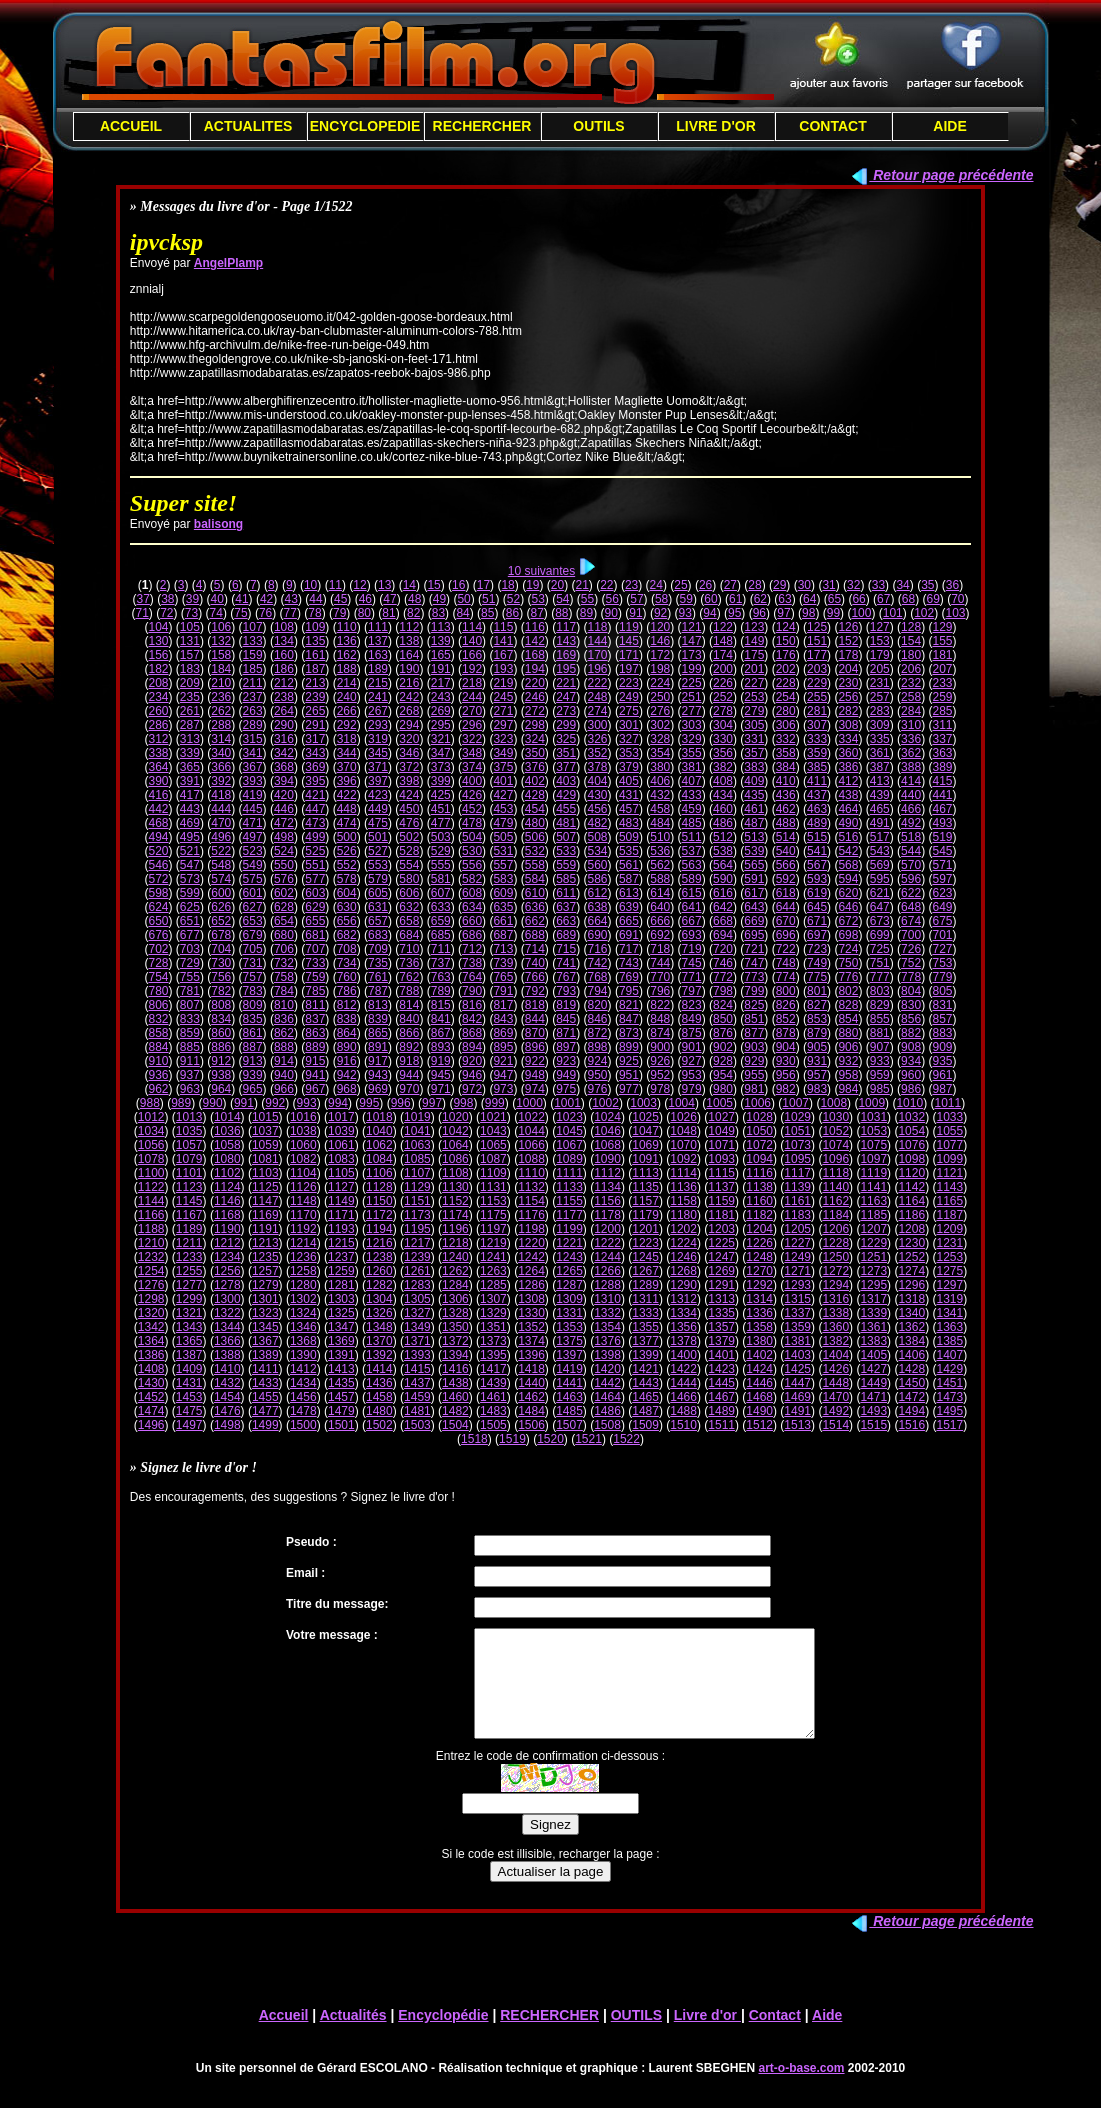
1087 (493, 1159)
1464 (607, 1397)
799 (754, 991)
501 (378, 837)
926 (660, 1061)
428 (535, 795)
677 (190, 935)
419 (253, 795)
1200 (607, 1229)
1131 (493, 1187)
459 (692, 809)
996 (401, 1103)
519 (942, 837)
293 (378, 725)
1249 (797, 1257)
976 (598, 1089)
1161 (797, 1201)
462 (786, 809)
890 (347, 1047)
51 (488, 599)
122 (723, 627)
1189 (189, 1229)
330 (723, 739)
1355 (645, 1327)
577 (315, 879)
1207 (873, 1229)
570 (911, 865)
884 (158, 1047)
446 (284, 809)
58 (661, 599)
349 (503, 753)
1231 (949, 1243)
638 (598, 907)
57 (636, 599)
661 (503, 921)
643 (754, 907)
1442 (607, 1383)
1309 (569, 1299)
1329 (493, 1313)
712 (472, 949)
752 (911, 963)
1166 (151, 1215)
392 (221, 781)
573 (190, 879)
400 (472, 781)
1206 (835, 1229)
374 (472, 767)
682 (347, 935)
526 (347, 851)
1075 (873, 1145)
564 (723, 865)
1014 (227, 1117)
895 (503, 1047)
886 (221, 1047)
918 (409, 1061)
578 (347, 879)
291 (315, 725)
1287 (569, 1285)
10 (310, 585)
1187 (949, 1215)
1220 (531, 1243)
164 (409, 655)
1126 (303, 1187)
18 (507, 585)
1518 (474, 1439)
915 (315, 1061)
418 (221, 795)
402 (535, 781)
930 (786, 1061)
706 (284, 949)
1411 (265, 1369)
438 (848, 795)
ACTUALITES (248, 126)
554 (409, 865)
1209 (949, 1229)
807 (190, 1005)
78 (314, 613)
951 (629, 1075)
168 (535, 655)
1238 (379, 1257)
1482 (455, 1411)
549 (253, 865)
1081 (265, 1159)
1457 (341, 1397)
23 (631, 585)
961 (942, 1075)
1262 (455, 1271)
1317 (873, 1299)
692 (660, 935)
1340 (911, 1313)
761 (378, 977)
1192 (303, 1229)
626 (221, 907)
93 (685, 613)
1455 (265, 1397)
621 (880, 893)
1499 (265, 1425)
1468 (759, 1397)
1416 (455, 1369)
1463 (569, 1397)
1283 (417, 1285)
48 (414, 599)
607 (441, 893)
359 (817, 753)
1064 (455, 1145)
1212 (227, 1243)
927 (692, 1061)
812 (347, 1005)
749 (817, 963)
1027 (721, 1117)
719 (692, 949)
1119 (873, 1173)
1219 (493, 1243)
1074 (835, 1145)
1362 (911, 1327)
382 (723, 767)
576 (284, 879)
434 (723, 795)
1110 (531, 1173)
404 (598, 781)
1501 (341, 1425)
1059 (265, 1145)
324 (535, 739)
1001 (567, 1103)
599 (190, 893)
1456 (303, 1397)
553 (378, 865)
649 (942, 907)
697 (817, 935)
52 (513, 599)
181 (942, 655)
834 (221, 1019)
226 (723, 683)
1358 (759, 1327)
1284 (455, 1285)
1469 (797, 1397)
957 (817, 1075)
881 (880, 1033)
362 (911, 753)
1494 (911, 1411)
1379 (721, 1341)
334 (848, 739)
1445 (721, 1383)
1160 (759, 1201)
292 (347, 725)
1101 (189, 1173)
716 (598, 949)
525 (315, 851)
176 (786, 655)
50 (463, 599)
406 (660, 781)
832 (158, 1019)
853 (817, 1019)
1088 (531, 1159)
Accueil (284, 2036)
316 (284, 739)
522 (221, 851)
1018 (379, 1117)
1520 (550, 1439)
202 (786, 669)
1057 (189, 1145)
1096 (835, 1159)
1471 (873, 1397)
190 (409, 669)
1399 (645, 1355)
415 (942, 781)
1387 (189, 1355)
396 (347, 781)
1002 (605, 1103)
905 (817, 1047)
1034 (151, 1131)
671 (817, 921)
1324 (303, 1313)
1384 (911, 1341)
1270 (759, 1271)
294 (409, 725)
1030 (835, 1117)
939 (253, 1075)
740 (535, 963)
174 (723, 655)
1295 (873, 1285)
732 (284, 963)
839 (378, 1019)
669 (754, 921)
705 (253, 949)
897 (566, 1047)
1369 (341, 1341)
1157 (645, 1201)
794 (598, 991)
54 (562, 599)
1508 (607, 1425)
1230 (911, 1243)
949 (566, 1075)
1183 (797, 1215)
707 (315, 949)
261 (190, 711)
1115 (721, 1173)
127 (880, 627)
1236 (303, 1257)
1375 (569, 1341)
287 (190, 725)
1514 (835, 1425)
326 (598, 739)
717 (629, 949)
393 (253, 781)
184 (221, 669)
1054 (911, 1131)
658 (409, 921)
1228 (835, 1243)
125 (817, 627)
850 (723, 1019)
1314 (759, 1299)
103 (955, 613)
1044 (531, 1131)
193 (503, 669)
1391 (341, 1355)
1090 (607, 1159)
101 (893, 613)
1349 (417, 1327)
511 (692, 837)
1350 (455, 1327)
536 (660, 851)
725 (880, 949)
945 (441, 1075)
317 (315, 739)
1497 (189, 1425)
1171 (341, 1215)
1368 (303, 1341)
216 (409, 683)
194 (535, 669)
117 (566, 627)
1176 (531, 1215)
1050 (759, 1131)
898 (598, 1047)
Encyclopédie (443, 2036)
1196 (455, 1229)
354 (660, 753)
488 (786, 823)
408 (723, 781)
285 (942, 711)
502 (409, 837)
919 (441, 1061)
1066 (531, 1145)
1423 (721, 1369)
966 (284, 1089)
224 (660, 683)
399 (441, 781)
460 (723, 809)
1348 (379, 1327)
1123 (189, 1187)
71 (141, 613)
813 (378, 1005)
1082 (303, 1159)
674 (911, 921)
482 (598, 823)
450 (409, 809)
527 (378, 851)
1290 (683, 1285)
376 (535, 767)
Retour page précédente (942, 175)
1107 (417, 1173)
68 (908, 599)
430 (598, 795)
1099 (949, 1159)
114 (472, 627)
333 (817, 739)
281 (817, 711)
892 (409, 1047)
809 (253, 1005)
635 (503, 907)
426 (472, 795)
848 (660, 1019)
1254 (151, 1271)
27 (730, 585)
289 (253, 725)
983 (817, 1089)
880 (848, 1033)
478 (472, 823)
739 (503, 963)
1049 (721, 1131)
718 (660, 949)
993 (307, 1103)
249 (629, 697)
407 (692, 781)
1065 (493, 1145)
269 (441, 711)
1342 (151, 1327)
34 (902, 585)
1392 (379, 1355)
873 (629, 1033)
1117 (797, 1173)
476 (409, 823)
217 (441, 683)
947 (503, 1075)
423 (378, 795)
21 (582, 585)
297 (503, 725)
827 (817, 1005)
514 (786, 837)
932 (848, 1061)
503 (441, 837)
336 (911, 739)
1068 (607, 1145)
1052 (835, 1131)
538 (723, 851)
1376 (607, 1341)
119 (629, 627)
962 (158, 1089)
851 (754, 1019)
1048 (683, 1131)
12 (359, 585)
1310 (607, 1299)
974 (535, 1089)
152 (848, 641)
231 (880, 683)
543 (880, 851)
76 (265, 613)
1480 (379, 1411)
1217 (417, 1243)
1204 (759, 1229)
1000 (529, 1103)
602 (284, 893)
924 (598, 1061)
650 (158, 921)
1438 (455, 1383)
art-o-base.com (802, 2089)
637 (566, 907)
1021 (493, 1117)
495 (190, 837)
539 (754, 851)
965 (253, 1089)
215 (378, 683)
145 (629, 641)
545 (942, 851)
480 (535, 823)
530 (472, 851)
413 (880, 781)
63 (784, 599)
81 (388, 613)
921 (503, 1061)
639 (629, 907)
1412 (303, 1369)
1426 (835, 1369)
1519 (512, 1439)
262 (221, 711)
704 (221, 949)
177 (817, 655)
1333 (645, 1313)
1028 (759, 1117)
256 (848, 697)
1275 (949, 1271)
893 (441, 1047)
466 (911, 809)
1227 (797, 1243)
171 (629, 655)
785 (315, 991)
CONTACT (832, 126)
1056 (151, 1145)
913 (253, 1061)
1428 (911, 1369)
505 (503, 837)
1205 (797, 1229)
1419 (569, 1369)
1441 (569, 1383)
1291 (721, 1285)
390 (158, 781)
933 (880, 1061)
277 (692, 711)
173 (692, 655)
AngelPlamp (228, 263)
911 (190, 1061)
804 (911, 991)
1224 (683, 1243)
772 (723, 977)
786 (347, 991)
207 (942, 669)
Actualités (353, 2036)
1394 (455, 1355)
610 (535, 893)
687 (503, 935)
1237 (341, 1257)
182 (158, 669)
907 (880, 1047)
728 (158, 963)
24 (656, 585)
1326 (379, 1313)
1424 (759, 1369)
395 (315, 781)
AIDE (949, 126)
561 (629, 865)
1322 (227, 1313)
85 (487, 613)
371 (378, 767)
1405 (873, 1355)
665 (629, 921)
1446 (759, 1383)
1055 (949, 1131)
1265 (569, 1271)
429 (566, 795)
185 (253, 669)
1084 (379, 1159)
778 (911, 977)
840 (409, 1019)
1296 (911, 1285)
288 (221, 725)
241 (378, 697)
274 (598, 711)
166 (472, 655)
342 (284, 753)
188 (347, 669)
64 (809, 599)
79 (339, 613)
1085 (417, 1159)
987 (942, 1089)
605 (378, 893)
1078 (151, 1159)
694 (723, 935)
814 (409, 1005)
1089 (569, 1159)
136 (347, 641)
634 (472, 907)
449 (378, 809)
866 (409, 1033)
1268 (683, 1271)
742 (598, 963)
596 (911, 879)
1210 (151, 1243)
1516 (911, 1425)
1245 (645, 1257)
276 (660, 711)
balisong (218, 524)
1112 (607, 1173)
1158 (683, 1201)
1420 (607, 1369)
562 (660, 865)
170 (598, 655)
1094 (759, 1159)
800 (786, 991)
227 (754, 683)
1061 (341, 1145)
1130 (455, 1187)
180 (911, 655)
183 (190, 669)
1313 (721, 1299)
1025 (645, 1117)
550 (284, 865)
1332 (607, 1313)
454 (535, 809)
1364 (151, 1341)
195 (566, 669)
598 (158, 893)
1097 (873, 1159)
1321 (189, 1313)
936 (158, 1075)
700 (911, 935)
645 (817, 907)
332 (786, 739)
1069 (645, 1145)
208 (158, 683)
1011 (947, 1103)
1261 (417, 1271)
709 (378, 949)
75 (240, 613)
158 (221, 655)
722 (786, 949)
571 (942, 865)
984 (848, 1089)
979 (692, 1089)
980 (723, 1089)
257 (880, 697)
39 (192, 599)
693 (692, 935)
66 (858, 599)
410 (786, 781)
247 (566, 697)
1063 (417, 1145)
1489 (721, 1411)
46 (365, 599)
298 (535, 725)
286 (158, 725)
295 (441, 725)
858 (158, 1033)
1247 (721, 1257)
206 (911, 669)
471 (253, 823)
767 (566, 977)
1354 (607, 1327)
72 (166, 613)
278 (723, 711)
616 (723, 893)
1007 (795, 1103)
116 (535, 627)
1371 (417, 1341)
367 (253, 767)
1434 (303, 1383)
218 (472, 683)
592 (786, 879)
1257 (265, 1271)
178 (848, 655)
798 (723, 991)
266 (347, 711)
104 (158, 627)
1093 (721, 1159)
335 (880, 739)
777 (880, 977)
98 (808, 613)
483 (629, 823)
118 (598, 627)
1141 (873, 1187)
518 (911, 837)
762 (409, 977)
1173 (417, 1215)
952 (660, 1075)
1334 (683, 1313)
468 (158, 823)
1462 (531, 1397)
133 (253, 641)
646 (848, 907)
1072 (759, 1145)
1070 (683, 1145)
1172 (379, 1215)
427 (503, 795)
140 (472, 641)
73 (191, 613)
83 (438, 613)
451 (441, 809)
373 (441, 767)
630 (347, 907)
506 (535, 837)
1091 (645, 1159)
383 (754, 767)
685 (441, 935)
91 (635, 613)
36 (952, 585)
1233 (189, 1257)
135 (315, 641)
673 (880, 921)
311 (942, 725)
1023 (569, 1117)
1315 (797, 1299)
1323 (265, 1313)
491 (880, 823)
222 (598, 683)
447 (315, 809)
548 (221, 865)
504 (472, 837)
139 (441, 641)
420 (284, 795)
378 (598, 767)
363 (942, 753)
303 (692, 725)
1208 (911, 1229)
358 (786, 753)
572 (158, 879)
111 (378, 627)
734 (347, 963)
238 (284, 697)
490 (848, 823)
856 (911, 1019)
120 (660, 627)
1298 (151, 1299)
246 (535, 697)
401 (503, 781)
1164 (911, 1201)
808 (221, 1005)
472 (284, 823)
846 (598, 1019)
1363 (949, 1327)
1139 (797, 1187)
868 (472, 1033)
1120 (911, 1173)
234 (158, 697)
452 (472, 809)
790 (472, 991)
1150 (379, 1201)
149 (754, 641)
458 (660, 809)
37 (142, 599)
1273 (873, 1271)
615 (692, 893)
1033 (949, 1117)
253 (754, 697)
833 (190, 1019)
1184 (835, 1215)
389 (942, 767)
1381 (797, 1341)
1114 (683, 1173)
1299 (189, 1299)
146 (660, 641)
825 (754, 1005)
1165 (949, 1201)
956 (786, 1075)
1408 (151, 1369)
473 (315, 823)
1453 (189, 1397)
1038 (303, 1131)
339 (190, 753)
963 (190, 1089)
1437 (417, 1383)
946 (472, 1075)
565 (754, 865)
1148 (303, 1201)
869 (503, 1033)
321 (441, 739)
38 (167, 599)
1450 (911, 1383)
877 (754, 1033)
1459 (417, 1397)
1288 (607, 1285)
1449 (873, 1383)
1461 (493, 1397)
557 (503, 865)
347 (441, 753)
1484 (531, 1411)
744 (660, 963)
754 (158, 977)
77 (290, 613)
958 (848, 1075)
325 (566, 739)
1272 (835, 1271)
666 (660, 921)
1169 (265, 1215)
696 (786, 935)
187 (315, 669)
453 (503, 809)
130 (158, 641)
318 (347, 739)
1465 (645, 1397)
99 (833, 613)
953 (692, 1075)
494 (158, 837)
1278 (227, 1285)
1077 (949, 1145)
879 (817, 1033)
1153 (493, 1201)
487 (754, 823)
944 (409, 1075)
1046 (607, 1131)
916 (347, 1061)
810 (284, 1005)
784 (284, 991)
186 (284, 669)
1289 (645, 1285)
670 (786, 921)
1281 (341, 1285)
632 (409, 907)
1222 (607, 1243)
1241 (493, 1257)
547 (190, 865)
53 (537, 599)
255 (817, 697)
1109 (493, 1173)
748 (786, 963)
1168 (227, 1215)
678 (221, 935)
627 (253, 907)
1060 (303, 1145)
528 (409, 851)
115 (503, 627)
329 (692, 739)
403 (566, 781)
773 (754, 977)
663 (566, 921)
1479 (341, 1411)
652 (221, 921)
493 (942, 823)
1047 (645, 1131)
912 (221, 1061)
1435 (341, 1383)
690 (598, 935)
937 (190, 1075)
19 (532, 585)
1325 (341, 1313)
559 (566, 865)
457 (629, 809)
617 (754, 893)
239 (315, 697)
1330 (531, 1313)
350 (535, 753)
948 (535, 1075)
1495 (949, 1411)
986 (911, 1089)
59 (686, 599)
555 (441, 865)
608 (472, 893)
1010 (909, 1103)
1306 (455, 1299)
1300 (227, 1299)
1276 (151, 1285)
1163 (873, 1201)
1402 (759, 1355)
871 (566, 1033)
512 (723, 837)
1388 (227, 1355)
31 (828, 585)
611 (566, 893)
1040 (379, 1131)
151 (817, 641)
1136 (683, 1187)
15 (433, 585)
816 (472, 1005)
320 (409, 739)
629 (315, 907)
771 (692, 977)
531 (503, 851)
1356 (683, 1327)
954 (723, 1075)
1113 (645, 1173)
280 (786, 711)
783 (253, 991)
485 (692, 823)
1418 (531, 1369)
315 (253, 739)
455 (566, 809)
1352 (531, 1327)
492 (911, 823)
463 (817, 809)
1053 (873, 1131)
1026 (683, 1117)
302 (660, 725)
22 (606, 585)
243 (441, 697)
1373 (493, 1341)
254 (786, 697)
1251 (873, 1257)
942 (347, 1075)
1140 (835, 1187)
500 (347, 837)
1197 (493, 1229)
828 (848, 1005)
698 (848, 935)
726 (911, 949)
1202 (683, 1229)
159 (253, 655)
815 (441, 1005)
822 (660, 1005)
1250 (835, 1257)
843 (503, 1019)
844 (535, 1019)
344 (347, 753)
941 (315, 1075)
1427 (873, 1369)
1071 (721, 1145)
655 (315, 921)
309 (880, 725)
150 (786, 641)
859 (190, 1033)
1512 (759, 1425)
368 (284, 767)
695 (754, 935)
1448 (835, 1383)
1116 (759, 1173)
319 (378, 739)
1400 (683, 1355)
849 (692, 1019)
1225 (721, 1243)
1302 (303, 1299)
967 (315, 1089)
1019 (417, 1117)
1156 (607, 1201)
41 (241, 599)
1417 (493, 1369)
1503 (417, 1425)
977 (629, 1089)
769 (629, 977)
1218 (455, 1243)
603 (315, 893)
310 (911, 725)
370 (347, 767)
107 (253, 627)
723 (817, 949)
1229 (873, 1243)
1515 (873, 1425)
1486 (607, 1411)
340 (221, 753)
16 (458, 585)
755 (190, 977)
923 (566, 1061)
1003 (643, 1103)
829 (880, 1005)
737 (441, 963)
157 (190, 655)
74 (216, 613)
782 (221, 991)
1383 (873, 1341)
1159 (721, 1201)
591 (754, 879)
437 (817, 795)
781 (190, 991)
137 (378, 641)
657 (378, 921)
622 (911, 893)
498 (284, 837)
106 (221, 627)
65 (834, 599)
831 (942, 1005)
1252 (911, 1257)
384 (786, 767)
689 (566, 935)
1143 (949, 1187)
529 (441, 851)
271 (503, 711)
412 (848, 781)
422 (347, 795)
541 (817, 851)
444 (221, 809)
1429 (949, 1369)
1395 (493, 1355)
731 (253, 963)
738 (472, 963)
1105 (341, 1173)
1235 (265, 1257)
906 (848, 1047)
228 (786, 683)
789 (441, 991)
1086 (455, 1159)
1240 (455, 1257)
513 (754, 837)
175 (754, 655)
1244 (607, 1257)
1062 (379, 1145)
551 (315, 865)
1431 (189, 1383)
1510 (683, 1425)
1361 (873, 1327)
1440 (531, 1383)
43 (291, 599)
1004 (681, 1103)
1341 (949, 1313)
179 (880, 655)
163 (378, 655)
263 (253, 711)
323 (503, 739)
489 (817, 823)
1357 (721, 1327)
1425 (797, 1369)
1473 (949, 1397)
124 (786, 627)
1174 (455, 1215)
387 (880, 767)
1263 (493, 1271)
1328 (455, 1313)
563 (692, 865)
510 (660, 837)
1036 (227, 1131)
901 (692, 1047)
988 (150, 1103)
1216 (379, 1243)
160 (284, 655)
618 (786, 893)
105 (190, 627)
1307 (493, 1299)
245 (503, 697)
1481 (417, 1411)
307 (817, 725)
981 (754, 1089)
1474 (151, 1411)
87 (536, 613)
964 (221, 1089)
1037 (265, 1131)
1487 (645, 1411)
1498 (227, 1425)
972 (472, 1089)
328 (660, 739)
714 (535, 949)
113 (441, 627)
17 (483, 585)
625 (190, 907)
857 (942, 1019)
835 (253, 1019)
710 (409, 949)
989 (181, 1103)
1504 (455, 1425)
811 (315, 1005)
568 (848, 865)
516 (848, 837)
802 (848, 991)
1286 (531, 1285)
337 (942, 739)
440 (911, 795)
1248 (759, 1257)
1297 (949, 1285)
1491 (797, 1411)
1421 (645, 1369)
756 (221, 977)
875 (692, 1033)
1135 (645, 1187)
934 (911, 1061)
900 (660, 1047)
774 (786, 977)
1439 (493, 1383)
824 (723, 1005)
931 (817, 1061)
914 (284, 1061)
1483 (493, 1411)
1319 (949, 1299)
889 (315, 1047)
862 (284, 1033)
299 (566, 725)
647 (880, 907)
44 (315, 599)
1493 (873, 1411)
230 (848, 683)
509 (629, 837)
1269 (721, 1271)
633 (441, 907)
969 (378, 1089)
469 (190, 823)
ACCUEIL (131, 126)
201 (754, 669)
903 (754, 1047)
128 (911, 627)
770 (660, 977)
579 (378, 879)
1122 (151, 1187)
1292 (759, 1285)
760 (347, 977)
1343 (189, 1327)
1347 (341, 1327)
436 (786, 795)
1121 (949, 1173)
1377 (645, 1341)
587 (629, 879)
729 (190, 963)
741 (566, 963)
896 (535, 1047)
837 (315, 1019)
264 (284, 711)
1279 (265, 1285)
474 (347, 823)
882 (911, 1033)
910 (158, 1061)
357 (754, 753)
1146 (227, 1201)
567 (817, 865)
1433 (265, 1383)
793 (566, 991)
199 (692, 669)
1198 (531, 1229)
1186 (911, 1215)
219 (503, 683)
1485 (569, 1411)
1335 (721, 1313)
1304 (379, 1299)
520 (158, 851)
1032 (911, 1117)
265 (315, 711)
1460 (455, 1397)
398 (409, 781)
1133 (569, 1187)
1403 (797, 1355)
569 (880, 865)
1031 (873, 1117)
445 (253, 809)
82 (413, 613)
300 (598, 725)
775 (817, 977)
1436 (379, 1383)
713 (503, 949)
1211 (189, 1243)
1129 (417, 1187)
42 (266, 599)
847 (629, 1019)
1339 (873, 1313)
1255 (189, 1271)
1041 (417, 1131)
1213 (265, 1243)
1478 (303, 1411)
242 (409, 697)
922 (535, 1061)
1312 (683, 1299)
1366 (227, 1341)
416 (158, 795)
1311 (645, 1299)
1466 (683, 1397)
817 (503, 1005)
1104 (303, 1173)
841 (441, 1019)
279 (754, 711)
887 (253, 1047)
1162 (835, 1201)
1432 (227, 1383)
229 (817, 683)
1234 (227, 1257)
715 (566, 949)
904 (786, 1047)
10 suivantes (541, 571)
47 (389, 599)
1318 (911, 1299)
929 (754, 1061)
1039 (341, 1131)
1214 (303, 1243)
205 (880, 669)
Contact (775, 2036)
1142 (911, 1187)
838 (347, 1019)
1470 (835, 1397)
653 (253, 921)
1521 (588, 1439)
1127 (341, 1187)
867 (441, 1033)
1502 (379, 1425)
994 (338, 1103)
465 (880, 809)
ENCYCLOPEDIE (365, 126)
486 (723, 823)
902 (723, 1047)
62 (760, 599)
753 (942, 963)
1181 (721, 1215)
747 (754, 963)
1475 (189, 1411)
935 (942, 1061)
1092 (683, 1159)
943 (378, 1075)
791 (503, 991)
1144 (151, 1201)
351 (566, 753)
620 (848, 893)
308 (848, 725)
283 (880, 711)
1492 (835, 1411)
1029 (797, 1117)
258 (911, 697)
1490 (759, 1411)
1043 (493, 1131)
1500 (303, 1425)
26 (705, 585)
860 (221, 1033)
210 (221, 683)
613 (629, 893)
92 (660, 613)
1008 (833, 1103)
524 (284, 851)
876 (723, 1033)
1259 (341, 1271)
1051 (797, 1131)
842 (472, 1019)
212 (284, 683)
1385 (949, 1341)
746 (723, 963)
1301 (265, 1299)
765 (503, 977)
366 (221, 767)
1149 (341, 1201)
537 (692, 851)
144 (598, 641)
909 (942, 1047)
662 (535, 921)
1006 (757, 1103)
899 (629, 1047)
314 (221, 739)
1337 (797, 1313)
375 (503, 767)
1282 (379, 1285)
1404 (835, 1355)
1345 (265, 1327)
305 (754, 725)
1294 (835, 1285)
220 (535, 683)
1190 (227, 1229)
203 (817, 669)
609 (503, 893)
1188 (151, 1229)
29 (779, 585)
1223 (645, 1243)
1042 (455, 1131)
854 (848, 1019)
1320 (151, 1313)
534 (598, 851)
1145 (189, 1201)
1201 (645, 1229)
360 (848, 753)
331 (754, 739)
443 (190, 809)
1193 (341, 1229)
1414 (379, 1369)
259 (942, 697)
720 (723, 949)
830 (911, 1005)
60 (710, 599)
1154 (531, 1201)
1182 (759, 1215)
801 (817, 991)
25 (680, 585)
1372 (455, 1341)
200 (723, 669)
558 (535, 865)
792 (535, 991)
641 (692, 907)
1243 (569, 1257)
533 (566, 851)
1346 (303, 1327)
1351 (493, 1327)
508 (598, 837)
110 (347, 627)
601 (253, 893)
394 (284, 781)
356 (723, 753)
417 (190, 795)
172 (660, 655)
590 (723, 879)
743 (629, 963)
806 (158, 1005)
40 (217, 599)
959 (880, 1075)
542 (848, 851)
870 (535, 1033)
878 (786, 1033)
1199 (569, 1229)
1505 (493, 1425)
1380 (759, 1341)
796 (660, 991)
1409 (189, 1369)
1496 (151, 1425)
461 (754, 809)
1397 (569, 1355)
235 (190, 697)
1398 (607, 1355)
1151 (417, 1201)
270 (472, 711)
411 (817, 781)
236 (221, 697)
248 (598, 697)
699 (880, 935)
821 (629, 1005)
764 (472, 977)
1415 (417, 1369)
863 (315, 1033)
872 (598, 1033)
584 (535, 879)
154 (911, 641)
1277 (189, 1285)
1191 (265, 1229)
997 (432, 1103)
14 (409, 585)
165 (441, 655)
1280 (303, 1285)
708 (347, 949)
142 (535, 641)
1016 (303, 1117)
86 (512, 613)
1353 (569, 1327)
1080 (227, 1159)
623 (942, 893)
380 (660, 767)
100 (861, 613)
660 (472, 921)
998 (463, 1103)
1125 (265, 1187)
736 (409, 963)
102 (924, 613)
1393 (417, 1355)
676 (158, 935)
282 (848, 711)
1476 (227, 1411)
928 (723, 1061)
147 (692, 641)
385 (817, 767)
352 (598, 753)
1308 (531, 1299)
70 (957, 599)
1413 (341, 1369)
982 (786, 1089)
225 (692, 683)
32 (853, 585)
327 (629, 739)
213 (315, 683)
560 (598, 865)
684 (409, 935)
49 (439, 599)
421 (315, 795)
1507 (569, 1425)
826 (786, 1005)
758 (284, 977)
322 (472, 739)
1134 (607, 1187)
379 (629, 767)
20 (557, 585)
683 (378, 935)
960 (911, 1075)
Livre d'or (707, 2036)
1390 (303, 1355)
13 (384, 585)
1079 (189, 1159)
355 (692, 753)
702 (158, 949)
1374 (531, 1341)
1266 (607, 1271)
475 (378, 823)
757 (253, 977)
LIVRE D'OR (716, 126)
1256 (227, 1271)
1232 (151, 1257)
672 (848, 921)
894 (472, 1047)
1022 (531, 1117)
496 (221, 837)
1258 (303, 1271)
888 (284, 1047)
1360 (835, 1327)
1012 (151, 1117)
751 (880, 963)
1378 (683, 1341)
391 (190, 781)
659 (441, 921)
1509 (645, 1425)
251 (692, 697)
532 (535, 851)
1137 (721, 1187)
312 (158, 739)
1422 (683, 1369)
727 (942, 949)
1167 (189, 1215)
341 (253, 753)
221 (566, 683)
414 (911, 781)
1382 (835, 1341)
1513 (797, 1425)
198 (660, 669)
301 (629, 725)
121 (692, 627)
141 (503, 641)
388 (911, 767)
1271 (797, 1271)
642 (723, 907)
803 (880, 991)
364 (158, 767)
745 (692, 963)
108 (284, 627)
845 (566, 1019)
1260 (379, 1271)
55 (587, 599)
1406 (911, 1355)
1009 (871, 1103)
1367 (265, 1341)
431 (629, 795)
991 (244, 1103)
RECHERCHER (482, 126)
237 (253, 697)
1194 (379, 1229)
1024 (607, 1117)
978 (660, 1089)
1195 (417, 1229)
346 (409, 753)
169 (566, 655)
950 (598, 1075)
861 (253, 1033)
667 (692, 921)
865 (378, 1033)
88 (561, 613)
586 (598, 879)
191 (441, 669)
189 (378, 669)
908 (911, 1047)
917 (378, 1061)
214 (347, 683)
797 (692, 991)
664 (598, 921)
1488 (683, 1411)
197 (629, 669)
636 (535, 907)
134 (284, 641)
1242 (531, 1257)
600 (221, 893)
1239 (417, 1257)
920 (472, 1061)
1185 (873, 1215)
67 (883, 599)
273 (566, 711)
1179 (645, 1215)
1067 (569, 1145)
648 (911, 907)
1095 (797, 1159)
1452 (151, 1397)
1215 (341, 1243)
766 (535, 977)
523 (253, 851)
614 (660, 893)
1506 (531, 1425)
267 (378, 711)
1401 (721, 1355)
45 (340, 599)
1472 (911, 1397)
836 (284, 1019)
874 (660, 1033)
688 (535, 935)
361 (880, 753)
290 (284, 725)
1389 (265, 1355)
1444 (683, 1383)
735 (378, 963)
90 (611, 613)
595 (880, 879)
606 (409, 893)
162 (347, 655)
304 (723, 725)
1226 (759, 1243)
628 (284, 907)
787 (378, 991)
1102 (227, 1173)
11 (335, 585)
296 (472, 725)
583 (503, 879)
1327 (417, 1313)
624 (158, 907)
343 (315, 753)
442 (158, 809)
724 (848, 949)
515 (817, 837)
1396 (531, 1355)
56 (612, 599)
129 (942, 627)
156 (158, 655)
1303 (341, 1299)
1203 (721, 1229)
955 (754, 1075)
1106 (379, 1173)
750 (848, 963)
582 (472, 879)
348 (472, 753)
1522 (626, 1439)
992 (275, 1103)
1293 (797, 1285)
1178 (607, 1215)
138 (409, 641)
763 (441, 977)
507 (566, 837)
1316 (835, 1299)
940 (284, 1075)
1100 (151, 1173)
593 (817, 879)
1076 (911, 1145)
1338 (835, 1313)
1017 (341, 1117)
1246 (683, 1257)
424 (409, 795)
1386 (151, 1355)
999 (495, 1103)
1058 (227, 1145)
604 (347, 893)
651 (190, 921)
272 (535, 711)
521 (190, 851)
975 (566, 1089)
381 (692, 767)
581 (441, 879)
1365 (189, 1341)
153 (880, 641)
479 (503, 823)
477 (441, 823)
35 (927, 585)
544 (911, 851)
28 (754, 585)
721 (754, 949)
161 (315, 655)
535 (629, 851)
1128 (379, 1187)
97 (783, 613)
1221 (569, 1243)
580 (409, 879)
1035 (189, 1131)
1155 (569, 1201)
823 (692, 1005)
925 (629, 1061)
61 (735, 599)
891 (378, 1047)
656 (347, 921)
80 (364, 613)
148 (723, 641)
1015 (265, 1117)
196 (598, 669)
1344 (227, 1327)
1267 (645, 1271)
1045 (569, 1131)
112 (409, 627)
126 (848, 627)
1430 (151, 1383)
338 (158, 753)
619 (817, 893)
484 (660, 823)
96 (759, 613)
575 (253, 879)
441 (942, 795)
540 (786, 851)
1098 (911, 1159)
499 (315, 837)
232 (911, 683)
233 (942, 683)
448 (347, 809)
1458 (379, 1397)
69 (932, 599)
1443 (645, 1383)
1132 (531, 1187)
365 (190, 767)
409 (754, 781)
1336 (759, 1313)
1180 (683, 1215)
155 (942, 641)
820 (598, 1005)
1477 (265, 1411)
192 (472, 669)
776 (848, 977)
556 (472, 865)
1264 (531, 1271)
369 (315, 767)
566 (786, 865)
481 (566, 823)
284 (911, 711)
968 (347, 1089)
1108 (455, 1173)
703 (190, 949)
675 (942, 921)
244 (472, 697)
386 (848, 767)
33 (878, 585)
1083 (341, 1159)
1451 (949, 1383)
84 (462, 613)
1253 (949, 1257)
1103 (265, 1173)
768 (598, 977)
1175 (493, 1215)
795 (629, 991)
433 (692, 795)
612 (598, 893)
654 (284, 921)
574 (221, 879)
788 (409, 991)
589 (692, 879)
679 (253, 935)
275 (629, 711)
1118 (835, 1173)
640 (660, 907)
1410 (227, 1369)
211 (253, 683)
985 (880, 1089)
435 (754, 795)
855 (880, 1019)
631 (378, 907)
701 (942, 935)
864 (347, 1033)
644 (786, 907)
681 (315, 935)
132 (221, 641)
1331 (569, 1313)
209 (190, 683)
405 (629, 781)
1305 (417, 1299)
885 (190, 1047)
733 (315, 963)
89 (586, 613)
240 (347, 697)
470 (221, 823)
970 (409, 1089)
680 (284, 935)
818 (535, 1005)
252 (723, 697)
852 (786, 1019)
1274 (911, 1271)
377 (566, 767)
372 (409, 767)
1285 (493, 1285)
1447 (797, 1383)
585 (566, 879)
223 (629, 683)
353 (629, 753)
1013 (189, 1117)
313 (190, 739)
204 (848, 669)
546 (158, 865)
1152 (455, 1201)
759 (315, 977)
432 (660, 795)
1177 (569, 1215)
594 (848, 879)
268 (409, 711)
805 (942, 991)
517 (880, 837)
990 (213, 1103)
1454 (227, 1397)
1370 (379, 1341)
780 (158, 991)
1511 (721, 1425)
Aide (827, 2036)
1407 (949, 1355)
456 (598, 809)
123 (754, 627)
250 (660, 697)
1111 (569, 1173)
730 (221, 963)
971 (441, 1089)
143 (566, 641)
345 (378, 753)
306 (786, 725)
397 (378, 781)
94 (709, 613)
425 (441, 795)
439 (880, 795)
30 (804, 585)
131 (190, 641)
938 (221, 1075)
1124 (227, 1187)
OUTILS (598, 126)
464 (848, 809)
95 (734, 613)
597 (942, 879)
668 (723, 921)
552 (347, 865)
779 (942, 977)
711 (441, 949)
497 (253, 837)
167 (503, 655)
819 (566, 1005)
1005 (719, 1103)
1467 (721, 1397)
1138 (759, 1187)
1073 (797, 1145)
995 (369, 1103)
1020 (455, 1117)
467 (942, 809)
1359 (797, 1327)
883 (942, 1033)
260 (158, 711)
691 (629, 935)
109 (315, 627)
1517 (949, 1425)
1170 (303, 1215)
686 (472, 935)
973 (503, 1089)
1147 (265, 1201)
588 (660, 879)
